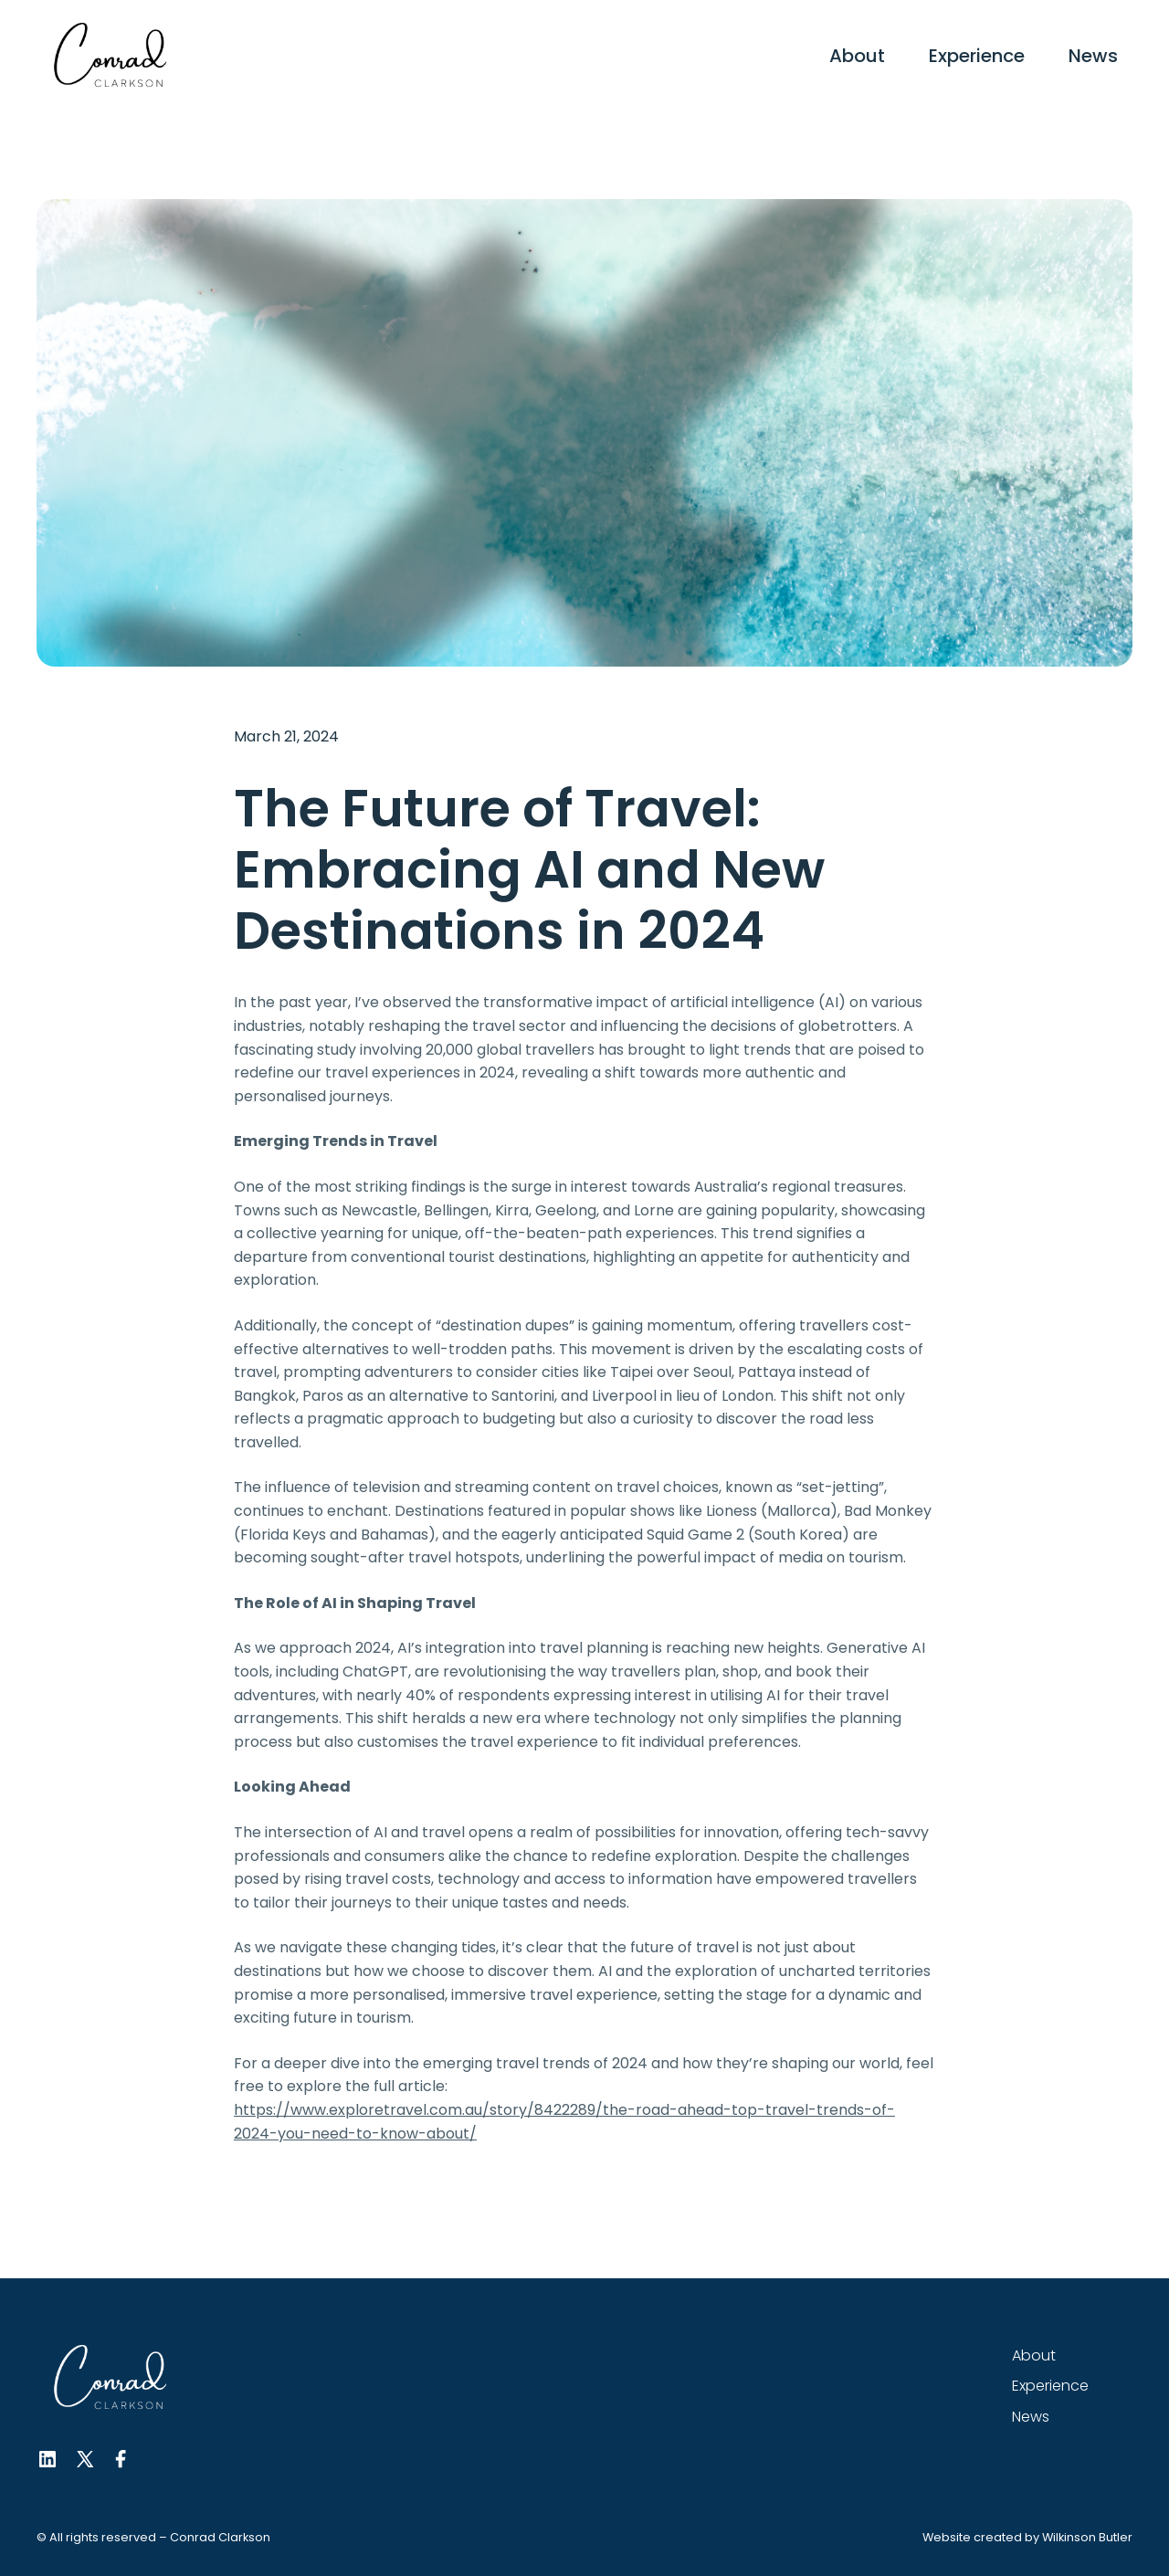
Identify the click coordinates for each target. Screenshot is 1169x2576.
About (857, 55)
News (1093, 55)
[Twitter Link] (84, 2459)
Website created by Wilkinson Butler (1027, 2537)
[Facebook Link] (121, 2459)
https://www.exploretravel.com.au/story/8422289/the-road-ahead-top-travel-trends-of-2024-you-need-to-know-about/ (564, 2121)
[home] (110, 56)
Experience (977, 55)
